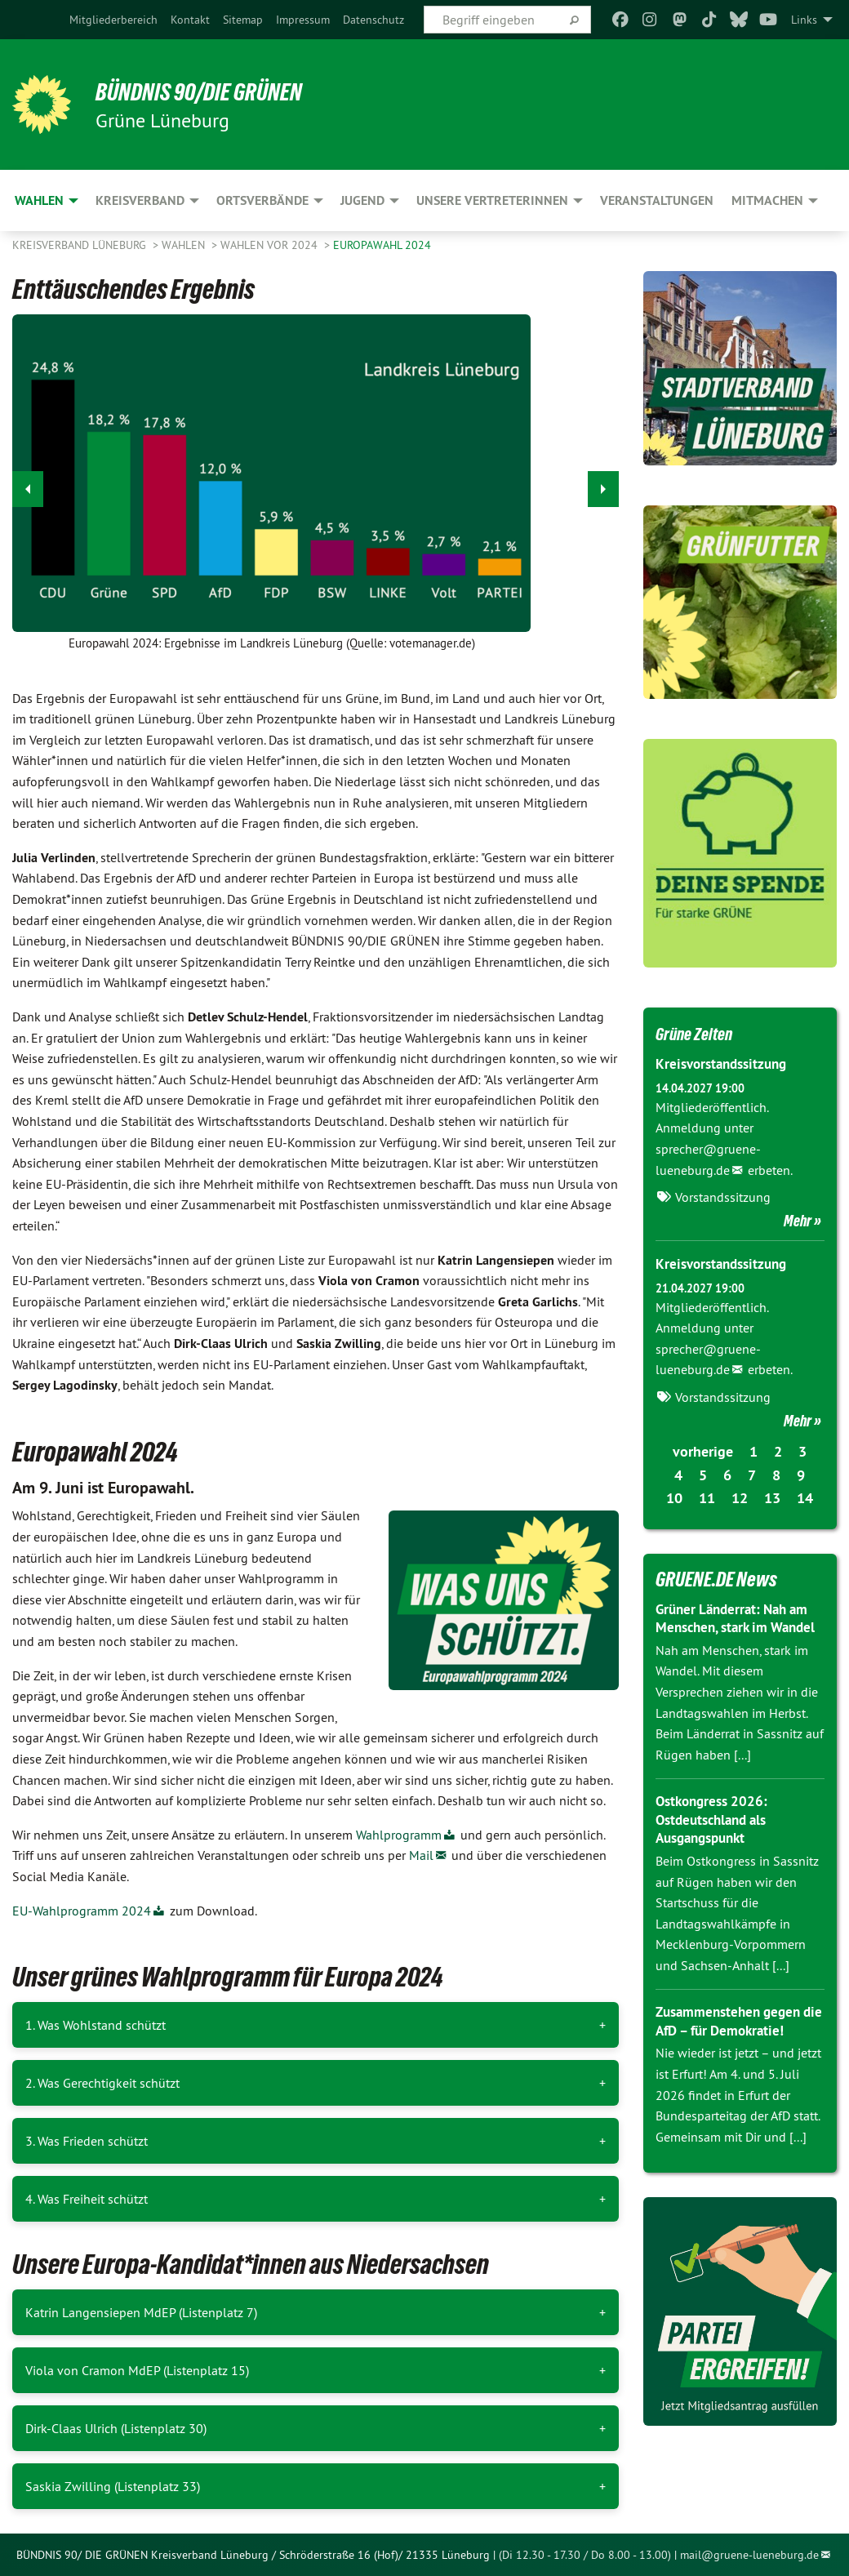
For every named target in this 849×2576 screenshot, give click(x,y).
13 (772, 1497)
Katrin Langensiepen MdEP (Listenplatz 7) (141, 2312)
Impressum (303, 19)
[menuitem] (113, 19)
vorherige (703, 1451)
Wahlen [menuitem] (39, 200)
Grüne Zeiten (701, 1032)
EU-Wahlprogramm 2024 (81, 1910)
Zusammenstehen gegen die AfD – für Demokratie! (736, 2039)
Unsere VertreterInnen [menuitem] (492, 200)
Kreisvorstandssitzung (726, 1063)
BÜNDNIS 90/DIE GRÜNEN (213, 91)
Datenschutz (373, 19)
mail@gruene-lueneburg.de (749, 2554)
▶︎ (603, 484)
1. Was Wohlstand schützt (95, 2025)
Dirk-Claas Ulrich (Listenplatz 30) (116, 2428)
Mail (421, 1855)
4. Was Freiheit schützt (86, 2199)
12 (739, 1497)
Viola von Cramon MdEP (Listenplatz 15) (137, 2370)
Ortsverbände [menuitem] (262, 200)
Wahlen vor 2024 (270, 245)
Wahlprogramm (399, 1834)
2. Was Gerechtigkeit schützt (102, 2083)
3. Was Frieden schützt (86, 2141)
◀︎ (28, 484)
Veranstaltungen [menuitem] (656, 200)
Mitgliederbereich (113, 19)
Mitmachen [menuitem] (767, 200)
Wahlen (185, 245)
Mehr (797, 1220)
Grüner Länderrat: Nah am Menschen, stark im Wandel (737, 1627)
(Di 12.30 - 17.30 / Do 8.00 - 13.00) (585, 2554)
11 (707, 1497)
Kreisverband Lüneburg (80, 245)
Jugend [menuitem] (362, 200)
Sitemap (243, 19)
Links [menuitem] (804, 19)
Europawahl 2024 (382, 245)
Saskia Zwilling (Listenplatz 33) (112, 2486)
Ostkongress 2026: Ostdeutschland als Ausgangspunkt (716, 1838)
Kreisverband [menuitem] (140, 200)
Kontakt (190, 19)
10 (674, 1497)
